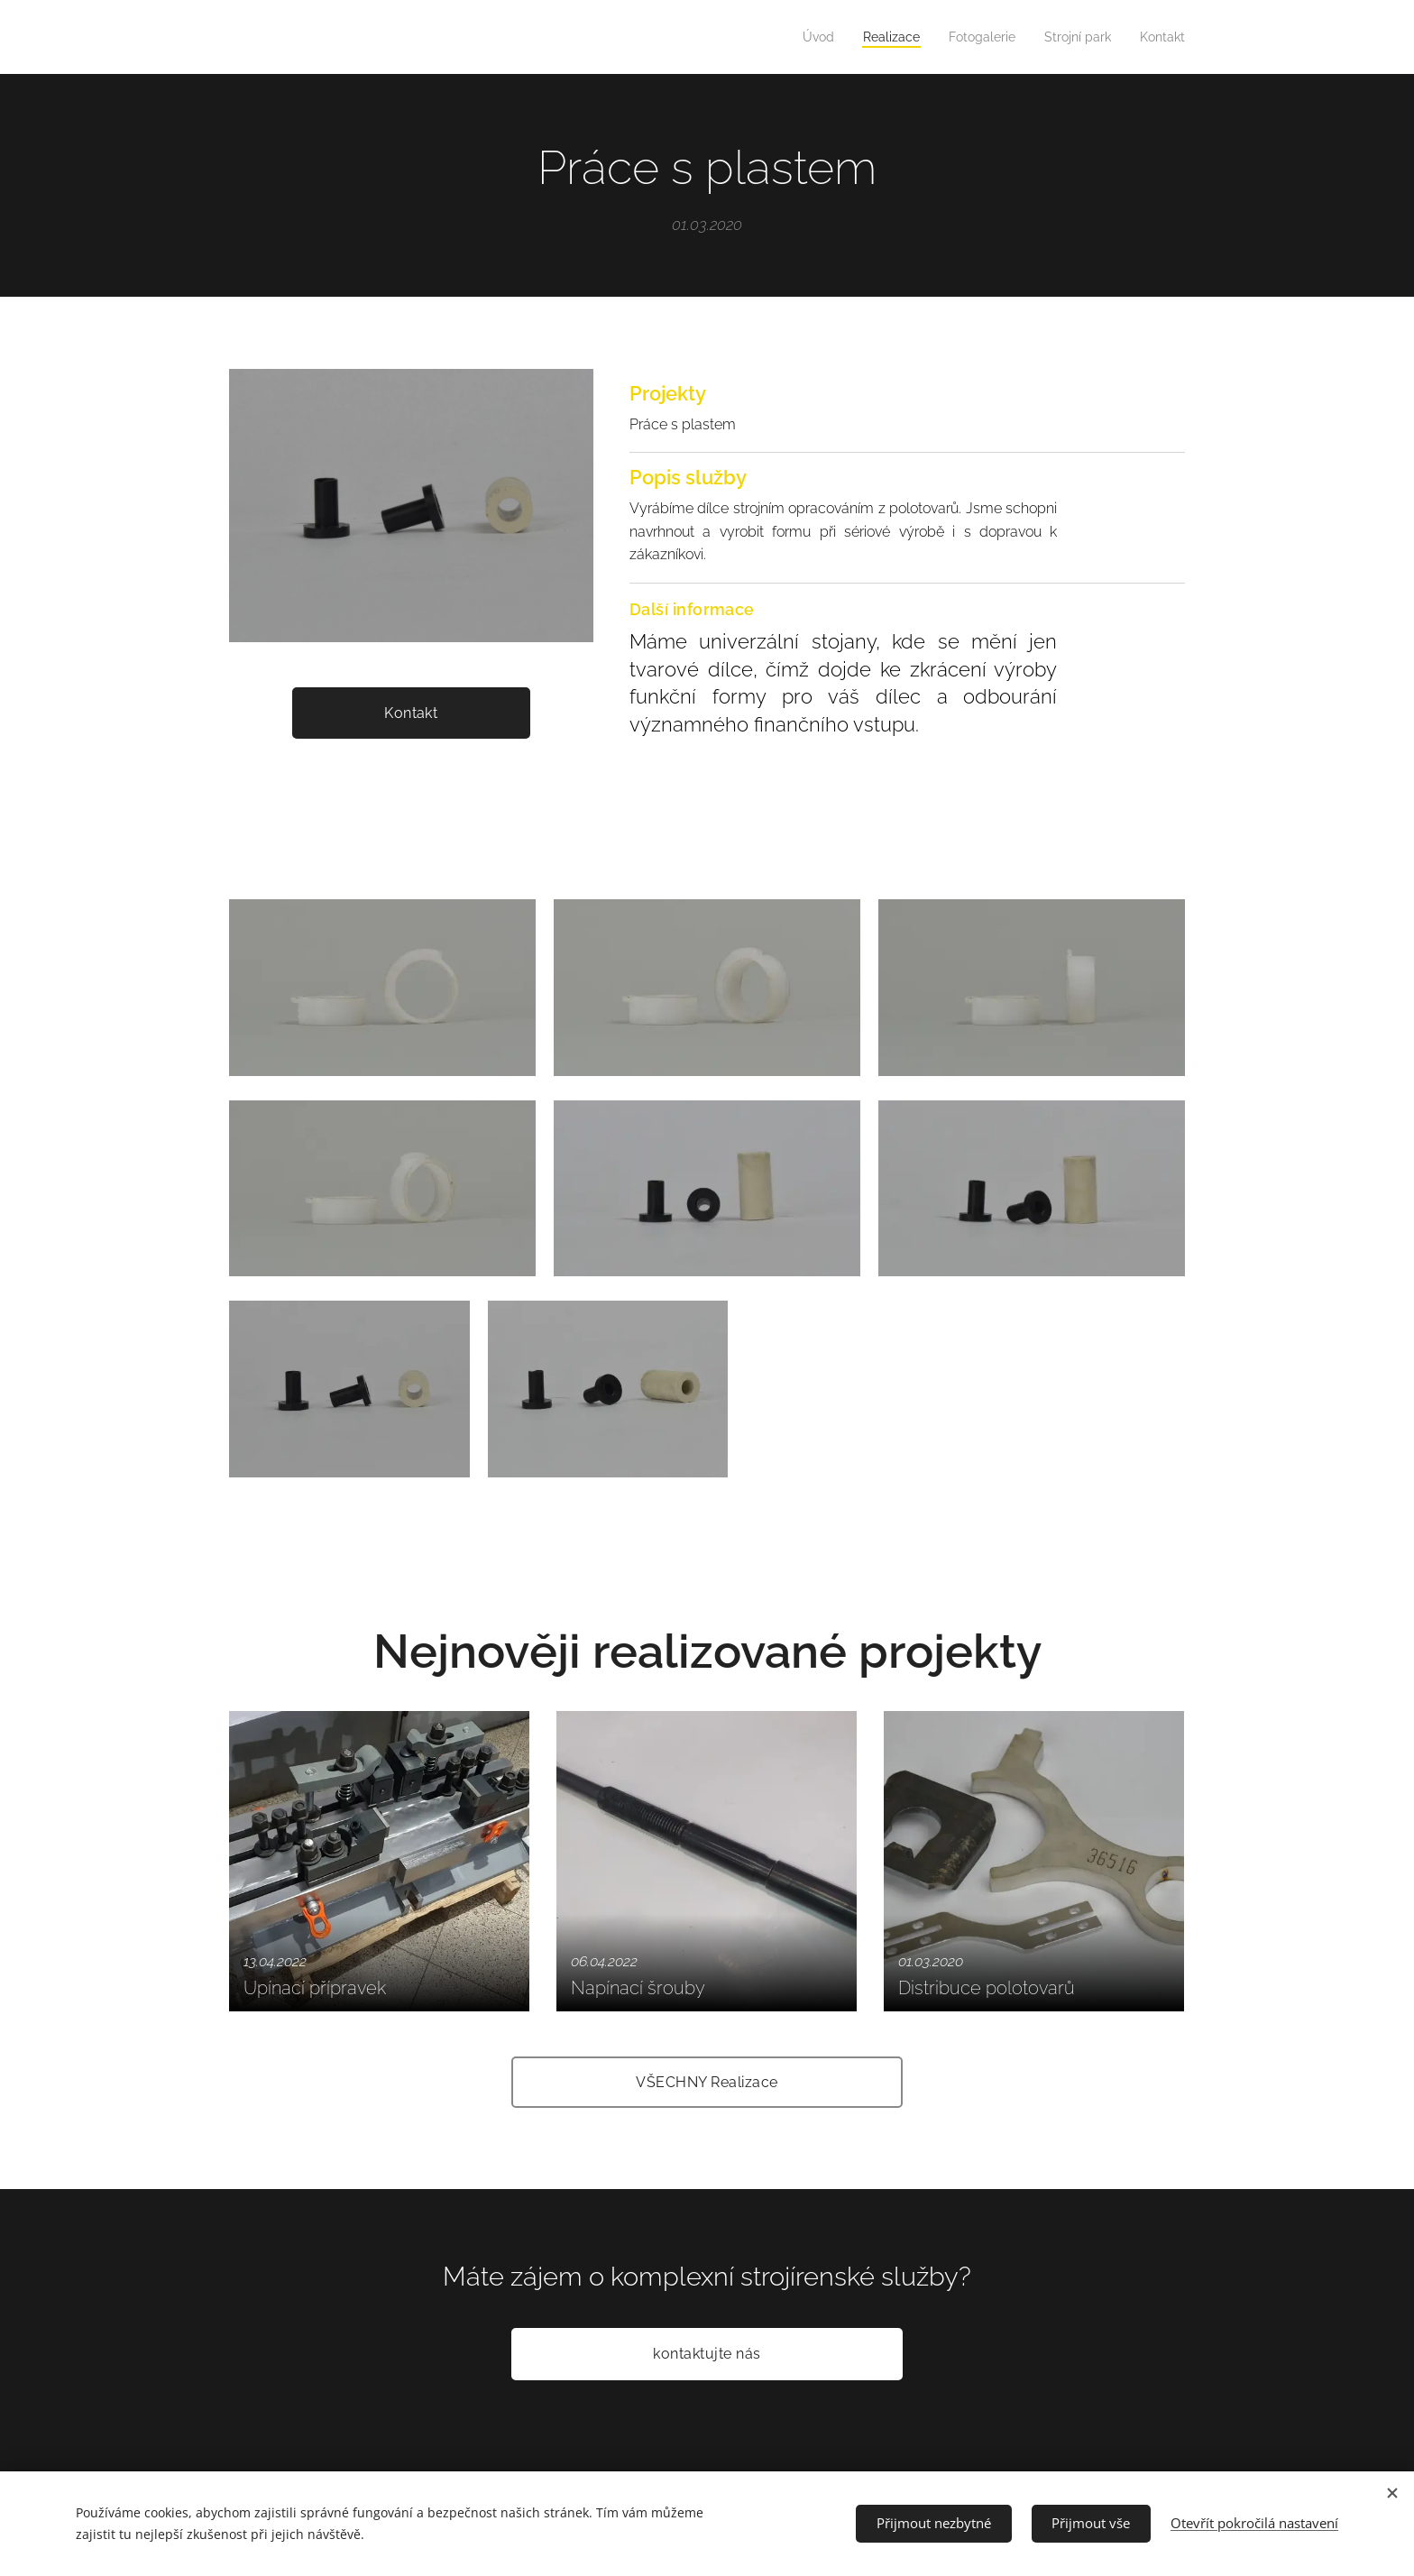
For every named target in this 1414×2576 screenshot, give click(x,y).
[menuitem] (797, 37)
